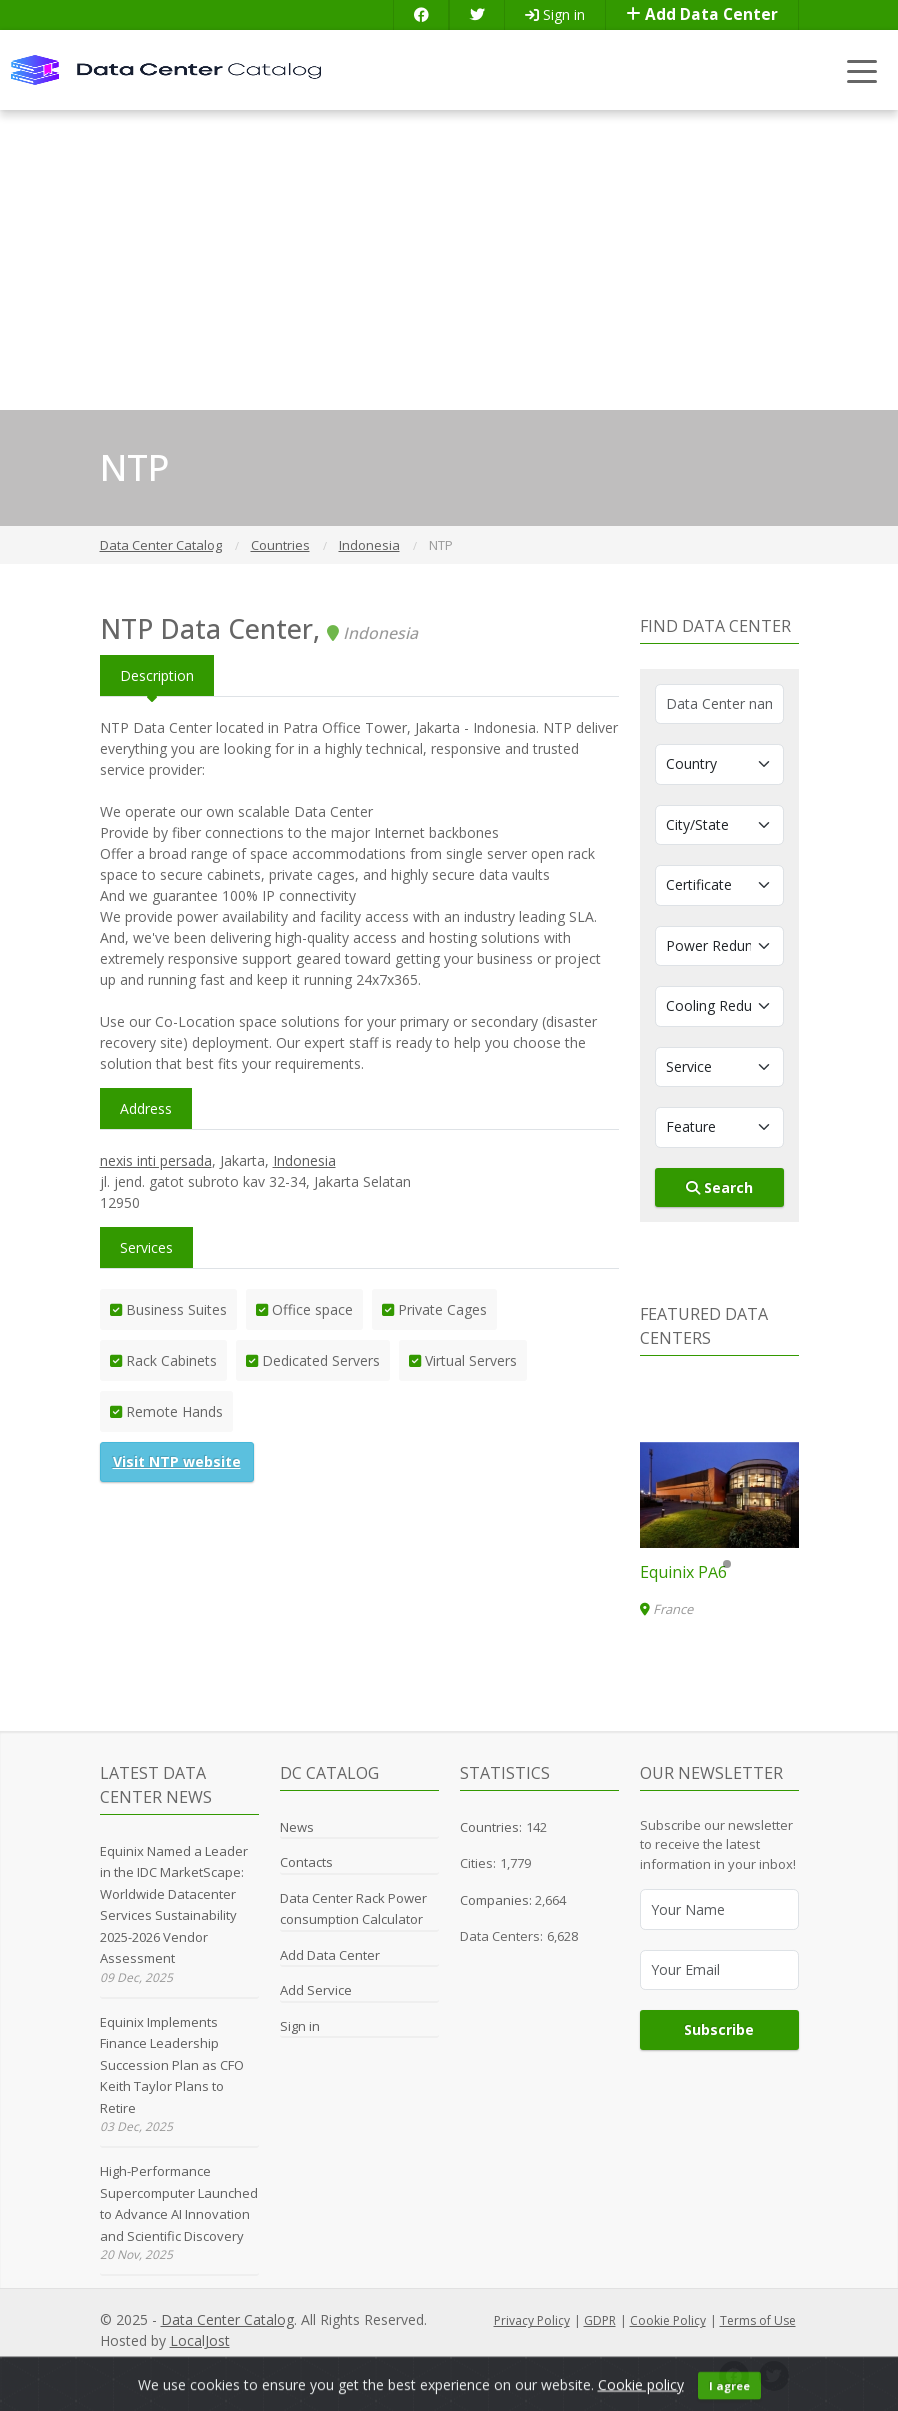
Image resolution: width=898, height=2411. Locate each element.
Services (146, 1247)
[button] (711, 1564)
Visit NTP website (177, 1461)
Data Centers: (501, 1936)
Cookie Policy (668, 2320)
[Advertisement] (449, 260)
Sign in (555, 14)
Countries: (491, 1827)
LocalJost (200, 2340)
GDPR (600, 2320)
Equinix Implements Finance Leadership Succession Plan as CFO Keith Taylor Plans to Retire (172, 2065)
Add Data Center (702, 14)
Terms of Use (758, 2320)
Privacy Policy (532, 2320)
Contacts (306, 1862)
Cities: (478, 1863)
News (297, 1827)
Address (146, 1108)
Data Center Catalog (227, 2319)
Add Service (316, 1990)
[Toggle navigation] (862, 70)
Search (719, 1187)
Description (157, 675)
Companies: (497, 1900)
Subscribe (719, 2029)
